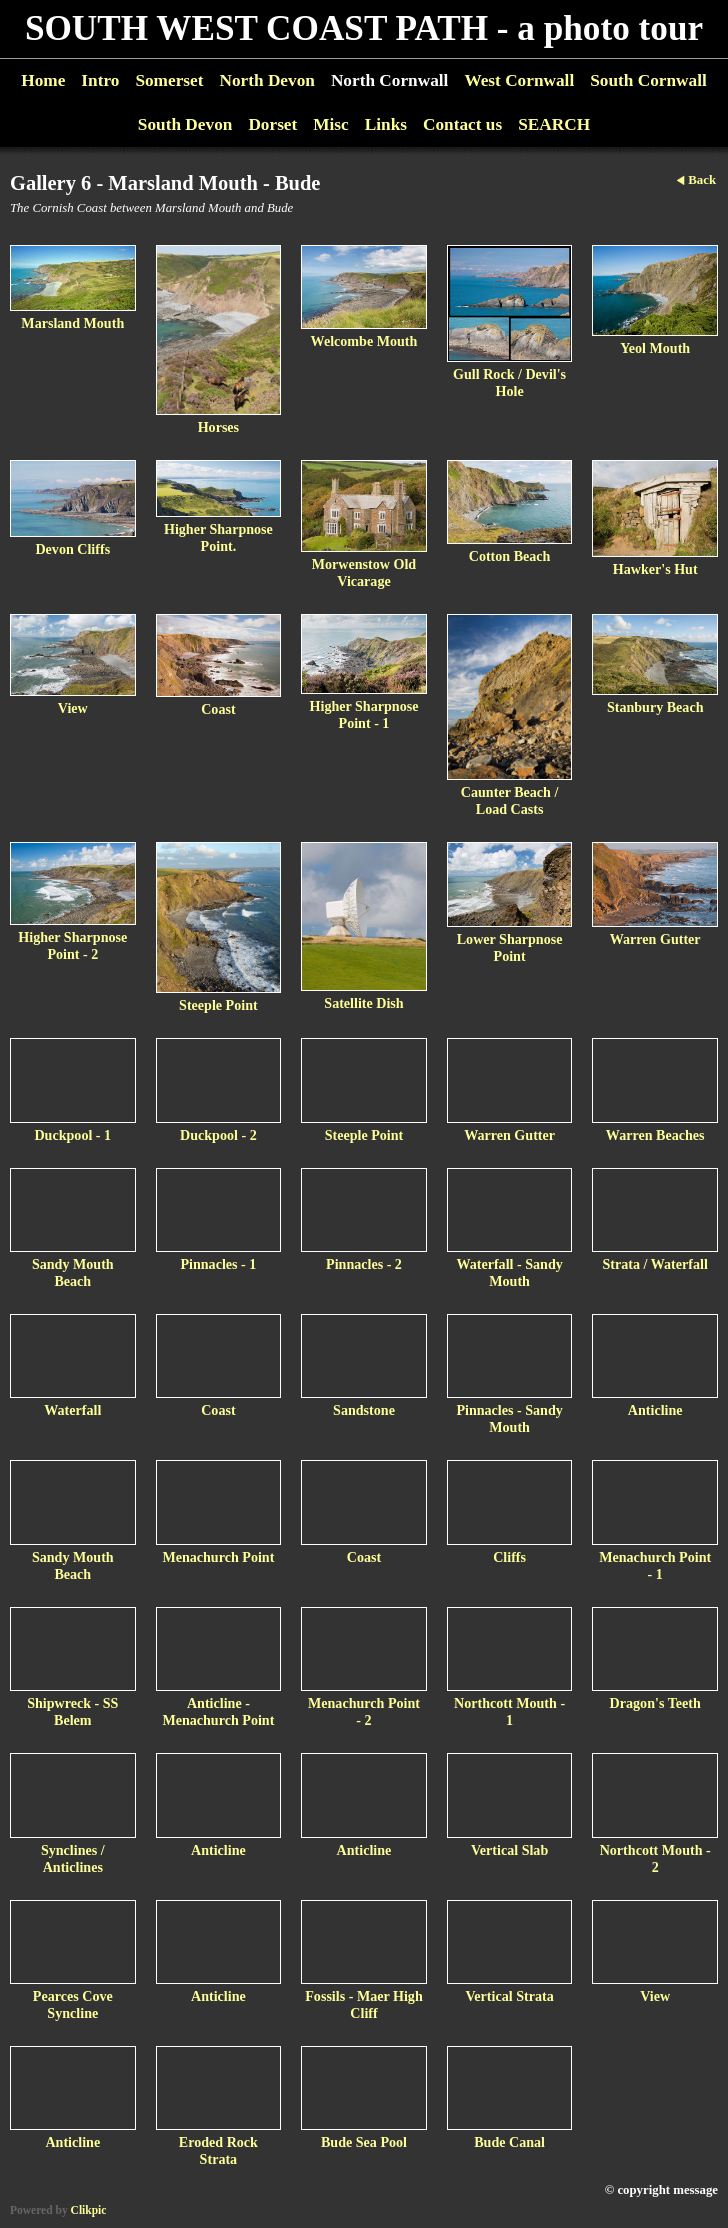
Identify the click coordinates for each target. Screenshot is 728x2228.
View (73, 708)
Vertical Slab (509, 1850)
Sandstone (364, 1410)
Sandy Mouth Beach (73, 1272)
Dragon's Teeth (655, 1703)
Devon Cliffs (72, 549)
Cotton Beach (510, 556)
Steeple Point (218, 1005)
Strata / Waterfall (655, 1264)
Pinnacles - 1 (218, 1264)
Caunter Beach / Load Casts (510, 800)
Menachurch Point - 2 (364, 1711)
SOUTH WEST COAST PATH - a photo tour (364, 28)
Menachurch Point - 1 (655, 1565)
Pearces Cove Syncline (73, 2004)
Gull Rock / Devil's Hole (509, 382)
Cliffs (509, 1557)
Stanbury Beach (655, 707)
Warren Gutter (655, 939)
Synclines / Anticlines (73, 1858)
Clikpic (89, 2210)
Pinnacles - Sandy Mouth (509, 1418)
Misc (330, 124)
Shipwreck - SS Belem (72, 1711)
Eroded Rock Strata (218, 2150)
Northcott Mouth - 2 (655, 1858)
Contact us (462, 124)
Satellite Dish (363, 1003)
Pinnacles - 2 (364, 1264)
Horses (218, 427)
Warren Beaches (655, 1135)
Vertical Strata (509, 1996)
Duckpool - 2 (218, 1135)
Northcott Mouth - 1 (509, 1711)
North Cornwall (390, 80)
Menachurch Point (218, 1557)
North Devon (266, 80)
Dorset (272, 124)
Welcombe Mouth (364, 341)
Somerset (169, 80)
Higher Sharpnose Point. (218, 537)
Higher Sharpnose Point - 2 (72, 945)
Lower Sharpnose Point (510, 947)
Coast (218, 709)
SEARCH (554, 124)
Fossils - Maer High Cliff (363, 2004)
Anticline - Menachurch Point (218, 1711)
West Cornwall (519, 80)
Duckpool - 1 (72, 1135)
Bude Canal (509, 2142)
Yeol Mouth (655, 348)
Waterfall (72, 1410)
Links (386, 124)
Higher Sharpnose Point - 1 (364, 714)
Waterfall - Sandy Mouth (509, 1272)
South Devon (185, 124)
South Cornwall (648, 80)
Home (43, 80)
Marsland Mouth (72, 323)
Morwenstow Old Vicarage (364, 572)
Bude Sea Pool (364, 2142)
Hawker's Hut (655, 569)
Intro (100, 80)
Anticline (655, 1410)
